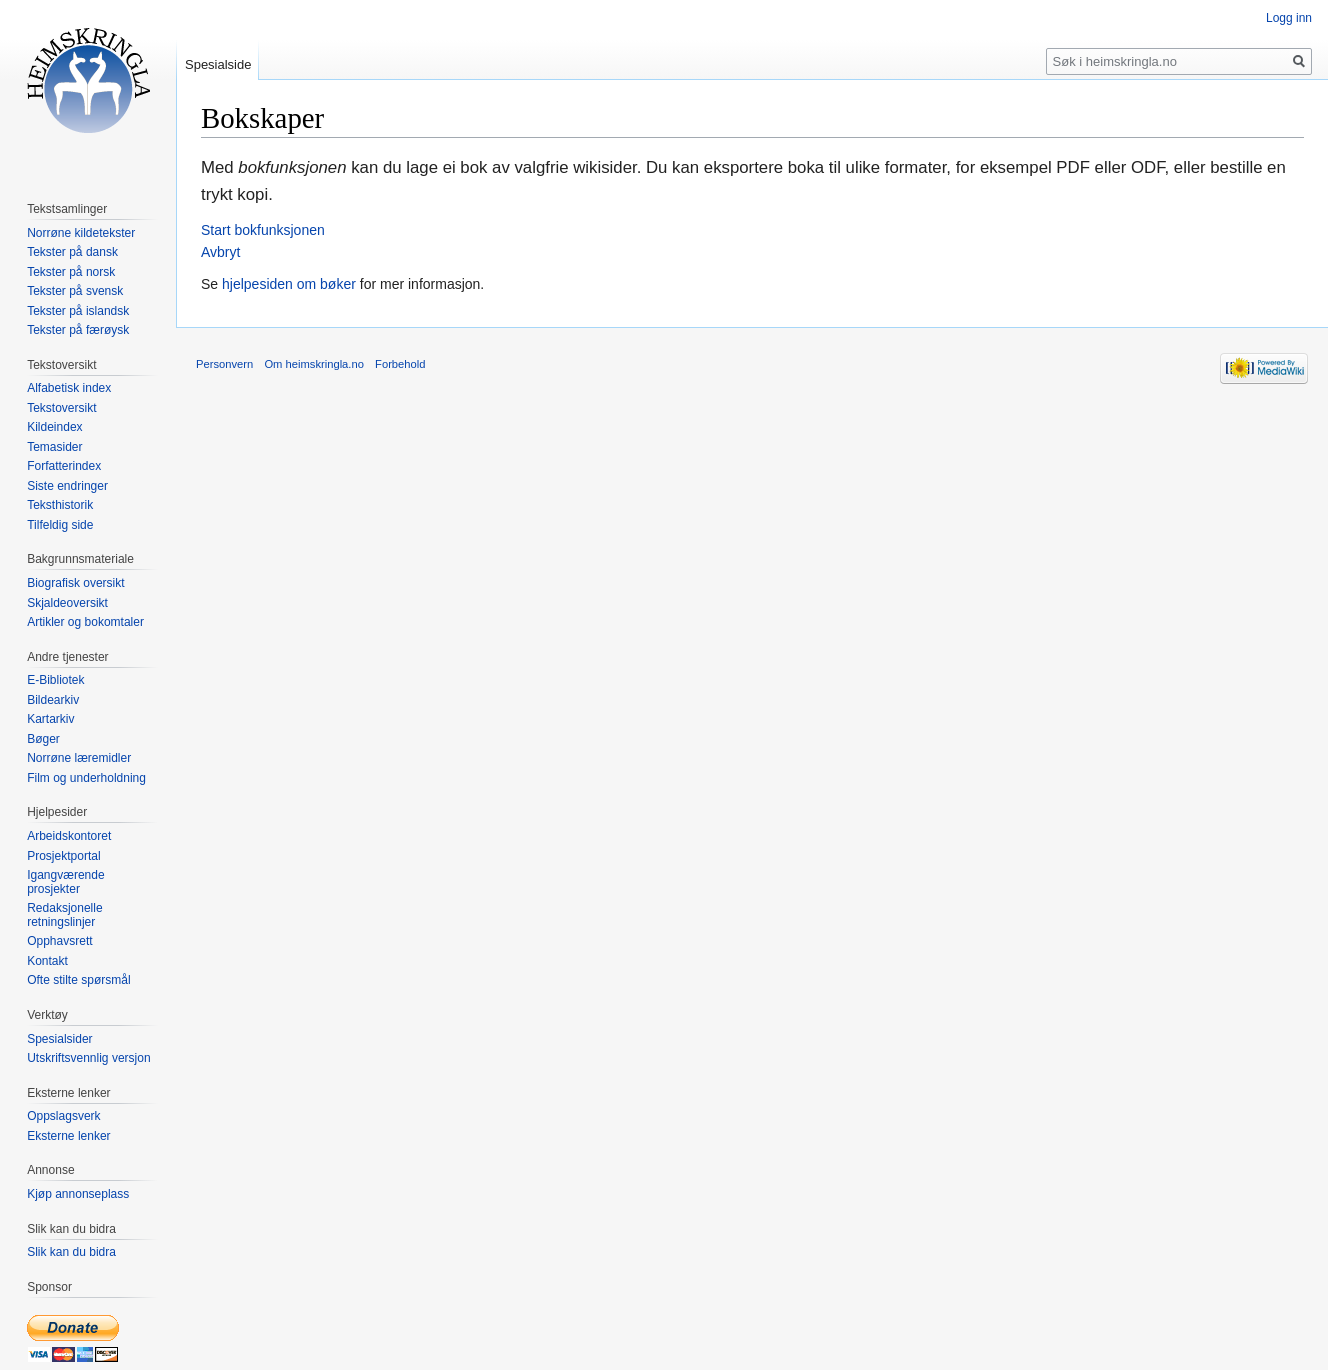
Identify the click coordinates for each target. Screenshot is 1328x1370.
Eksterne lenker (68, 1136)
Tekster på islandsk (78, 311)
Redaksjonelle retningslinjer (64, 915)
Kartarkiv (50, 719)
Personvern (224, 364)
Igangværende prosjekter (65, 882)
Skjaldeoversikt (67, 603)
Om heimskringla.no (313, 364)
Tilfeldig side (60, 525)
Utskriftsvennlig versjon (88, 1058)
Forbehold (400, 364)
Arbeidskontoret (69, 836)
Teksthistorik (60, 505)
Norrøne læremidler (79, 758)
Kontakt (47, 961)
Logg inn (1289, 18)
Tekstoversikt (61, 408)
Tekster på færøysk (78, 330)
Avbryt (220, 252)
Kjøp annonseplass (78, 1194)
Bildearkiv (53, 700)
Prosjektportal (63, 856)
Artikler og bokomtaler (85, 622)
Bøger (43, 739)
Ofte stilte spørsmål (78, 980)
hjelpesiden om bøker (289, 284)
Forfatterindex (64, 466)
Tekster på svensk (75, 291)
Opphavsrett (59, 941)
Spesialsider (59, 1039)
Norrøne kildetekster (81, 233)
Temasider (54, 447)
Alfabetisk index (69, 388)
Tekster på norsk (71, 272)
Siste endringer (67, 486)
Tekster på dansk (72, 252)
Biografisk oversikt (75, 583)
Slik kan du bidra (71, 1252)
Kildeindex (54, 427)
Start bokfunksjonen (263, 230)
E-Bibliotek (55, 680)
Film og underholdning (86, 778)
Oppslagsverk (63, 1116)
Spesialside (218, 64)
